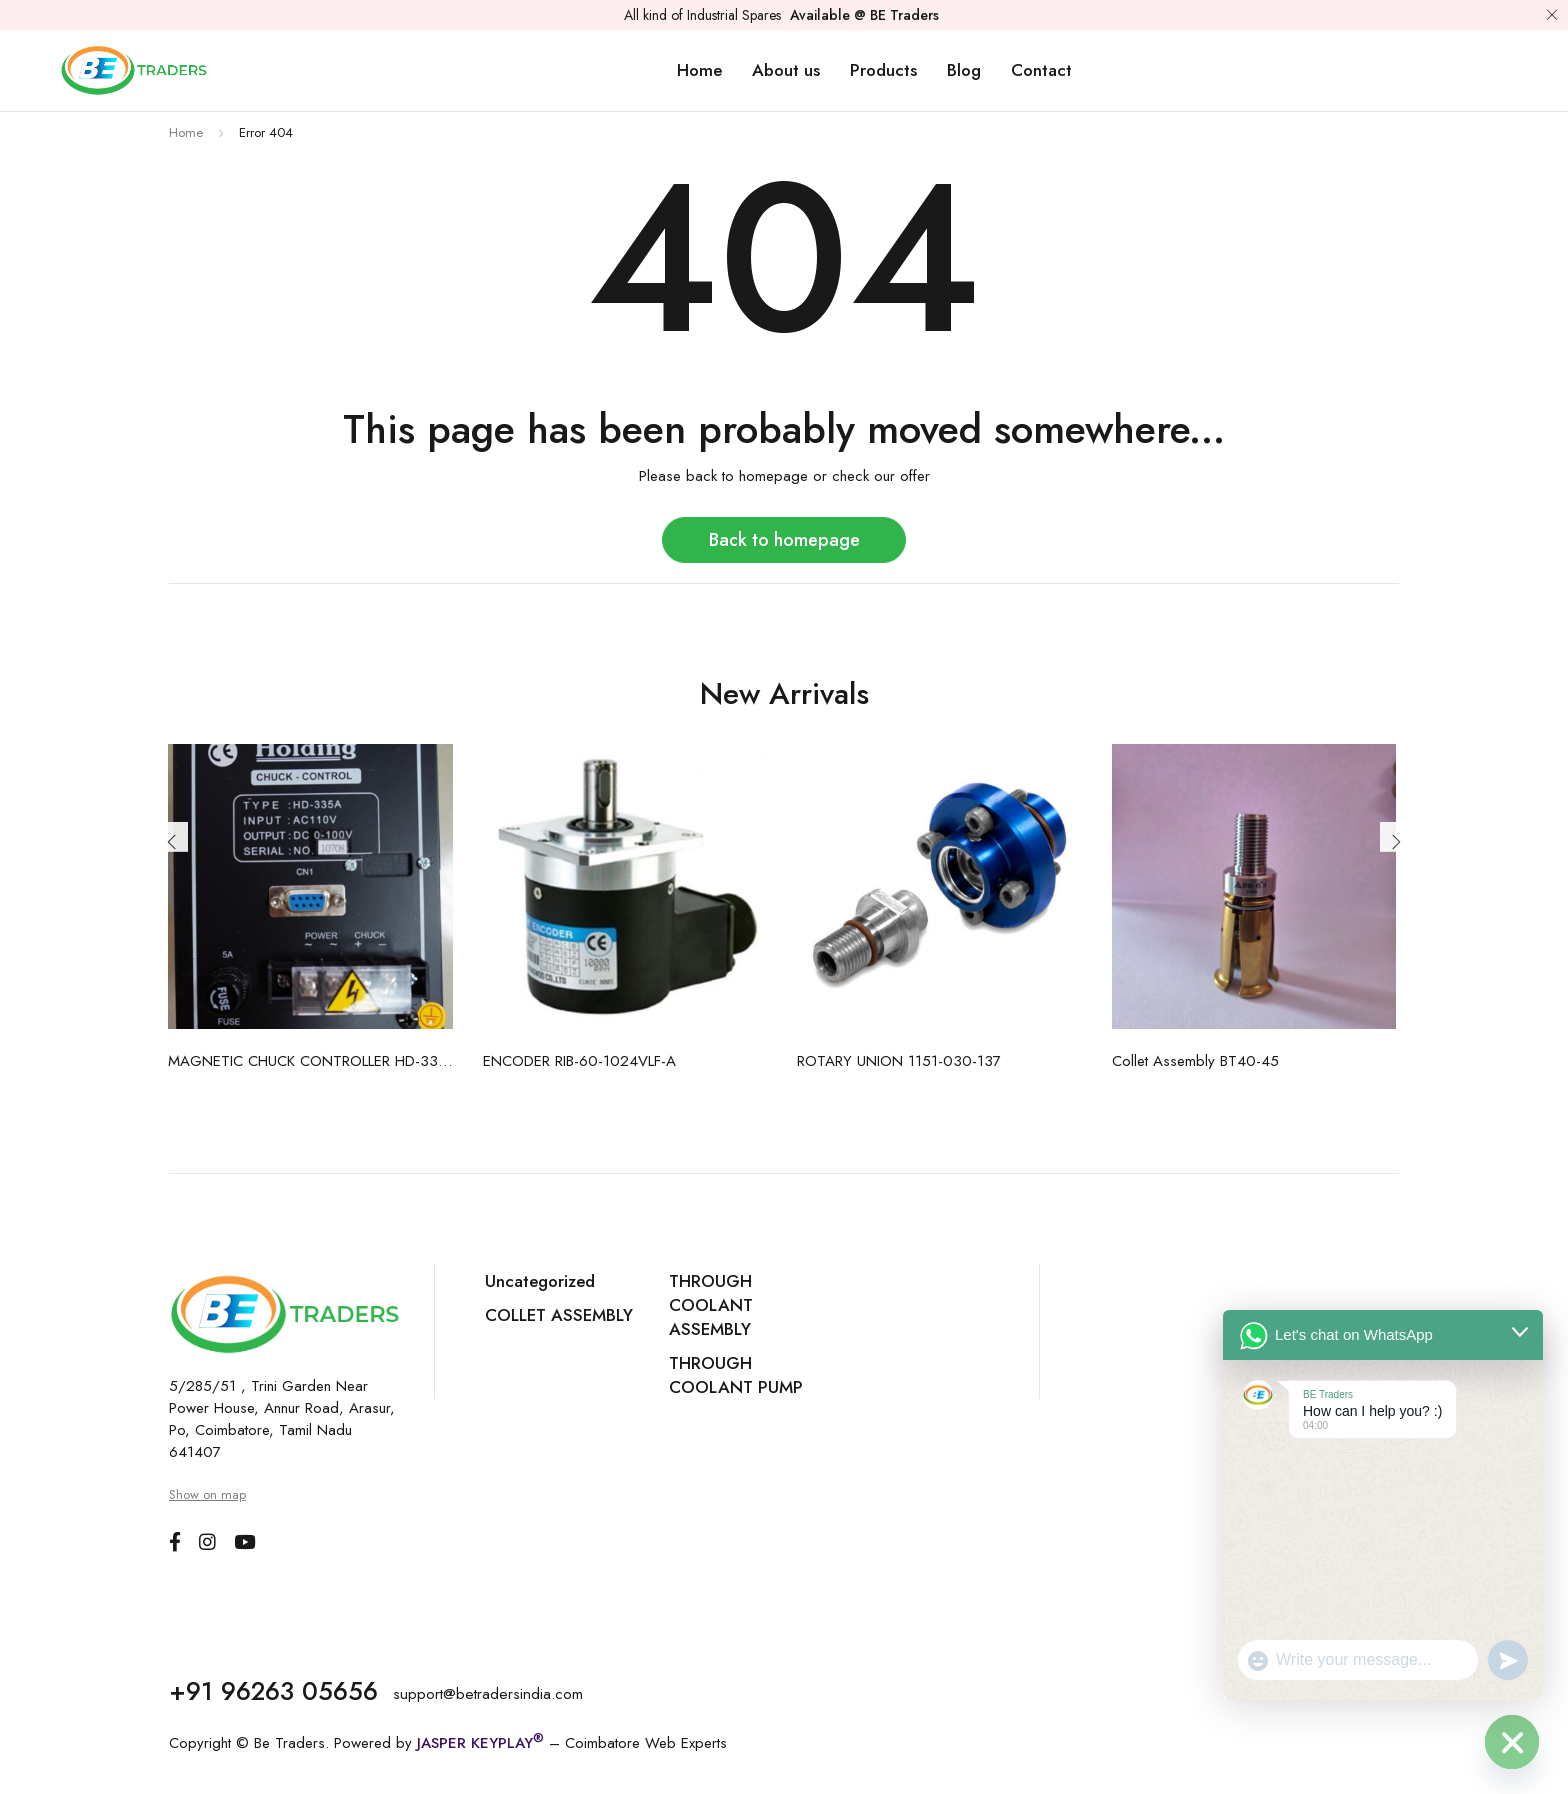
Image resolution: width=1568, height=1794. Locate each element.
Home (186, 132)
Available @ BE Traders (864, 15)
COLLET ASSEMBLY (559, 1315)
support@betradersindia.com (489, 1693)
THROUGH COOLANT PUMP (736, 1375)
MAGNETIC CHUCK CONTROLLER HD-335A (310, 1061)
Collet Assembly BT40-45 (1195, 1061)
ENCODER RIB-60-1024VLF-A (579, 1061)
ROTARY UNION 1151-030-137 (899, 1061)
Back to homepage (784, 539)
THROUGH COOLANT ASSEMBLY (711, 1305)
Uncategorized (540, 1281)
